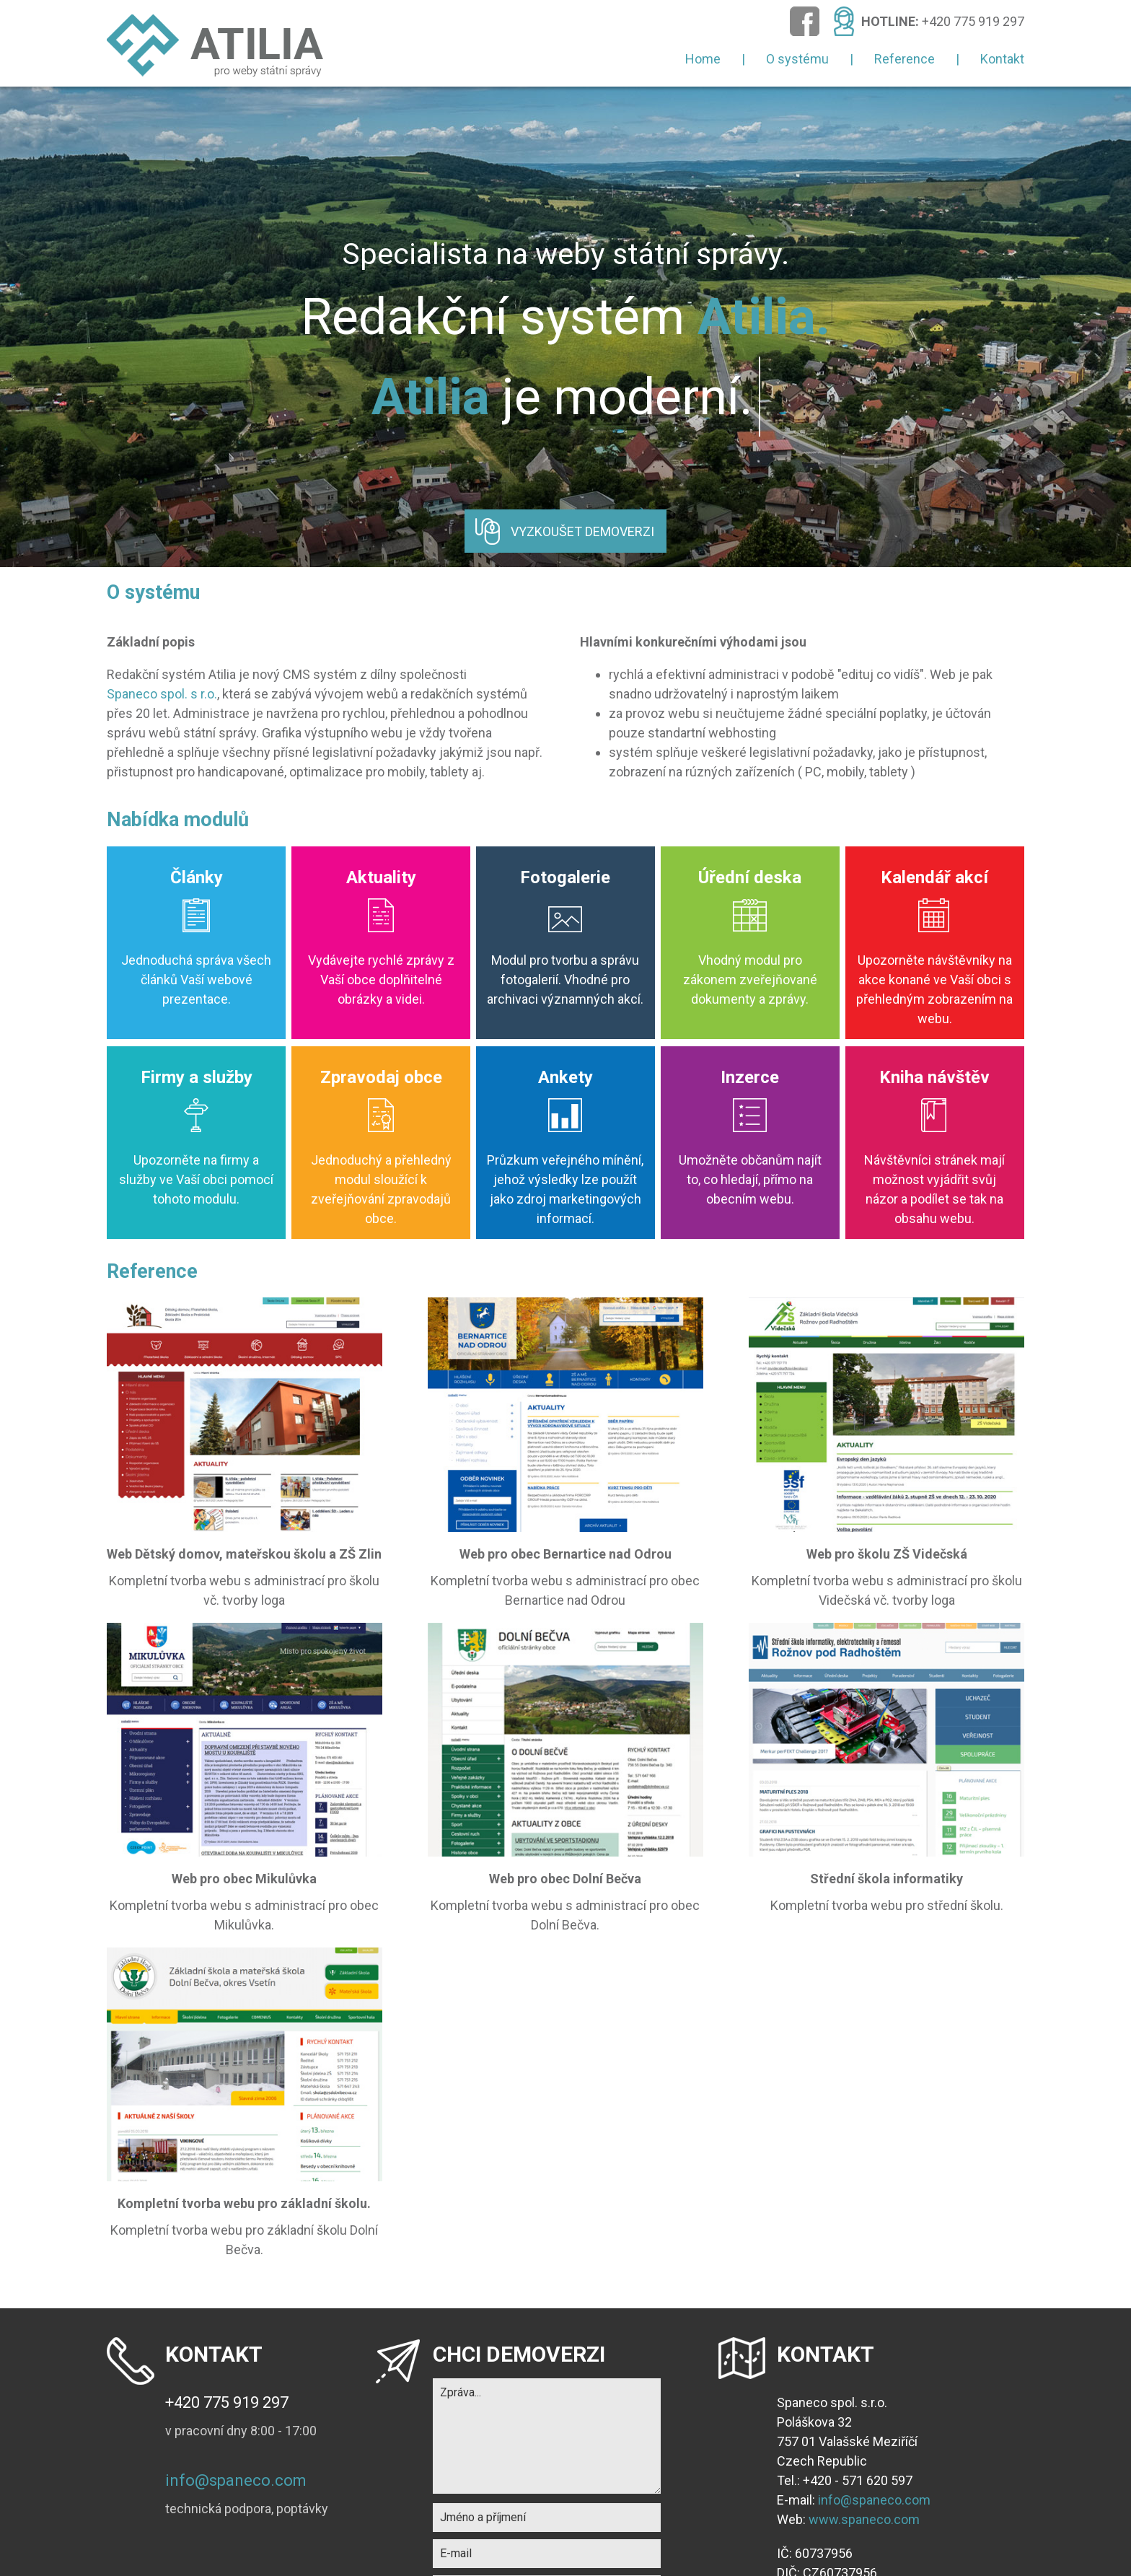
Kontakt (1002, 58)
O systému (797, 58)
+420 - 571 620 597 (857, 2480)
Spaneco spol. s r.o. (162, 693)
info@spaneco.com (236, 2480)
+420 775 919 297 (973, 21)
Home (703, 58)
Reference (904, 58)
